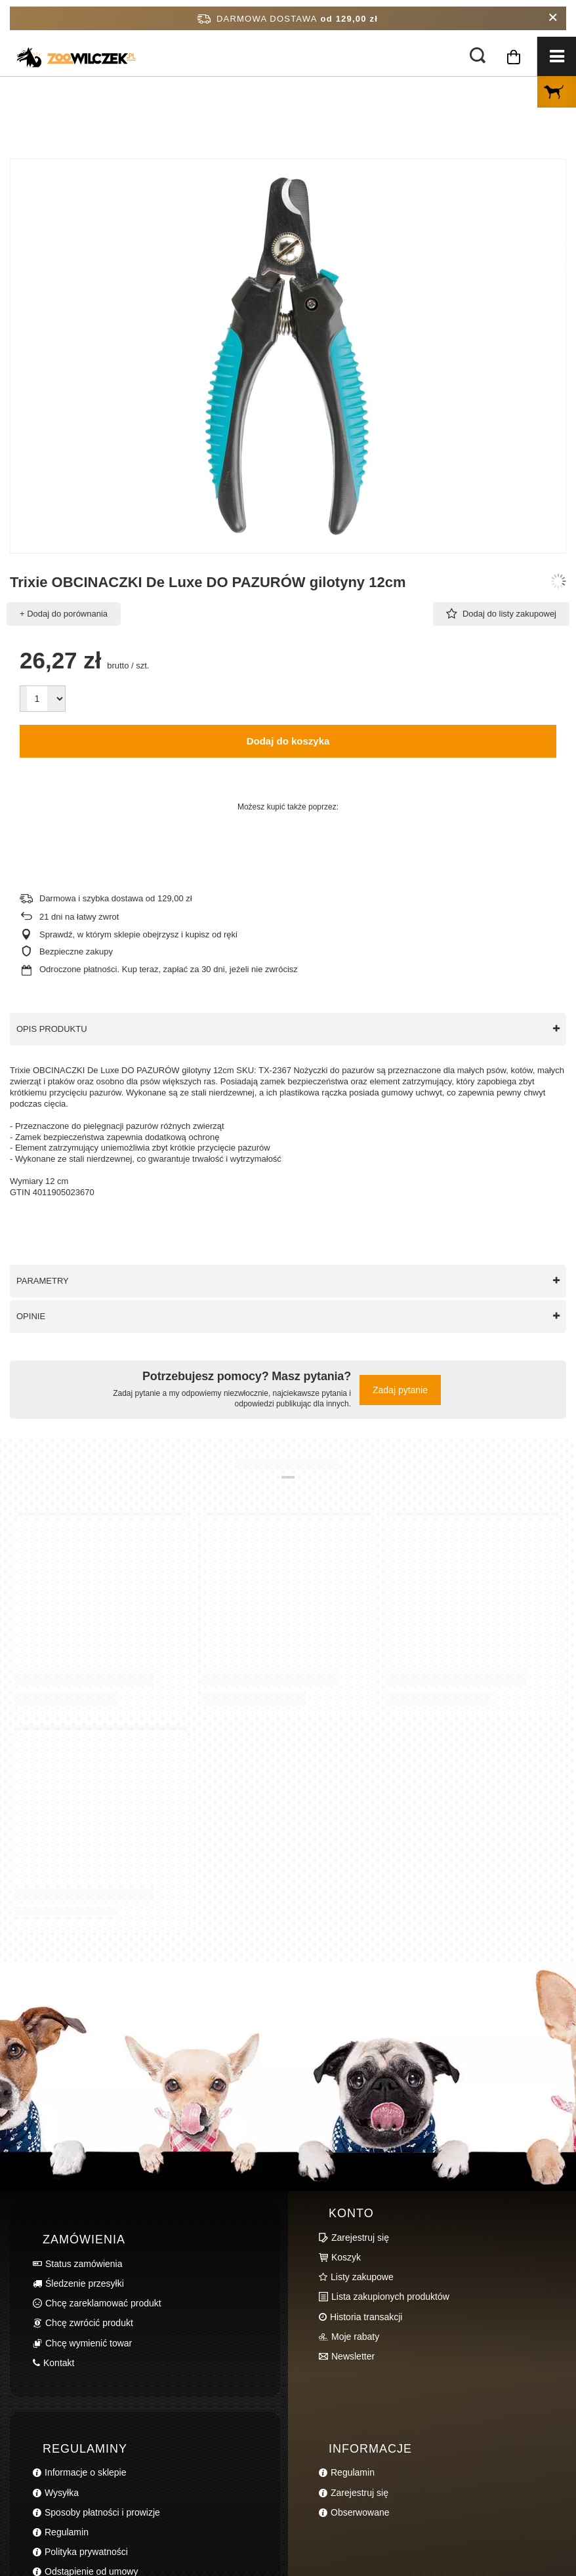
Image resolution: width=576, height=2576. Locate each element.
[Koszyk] (513, 69)
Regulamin (67, 2532)
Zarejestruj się (360, 2237)
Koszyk (346, 2257)
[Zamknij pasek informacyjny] (552, 18)
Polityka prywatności (86, 2551)
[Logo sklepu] (52, 51)
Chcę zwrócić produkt (89, 2323)
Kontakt (58, 2363)
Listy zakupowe (362, 2277)
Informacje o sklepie (86, 2472)
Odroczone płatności (78, 969)
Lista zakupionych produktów (390, 2296)
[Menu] (556, 56)
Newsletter (353, 2356)
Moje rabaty (355, 2336)
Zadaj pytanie (400, 1390)
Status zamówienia (84, 2264)
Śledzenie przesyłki (84, 2283)
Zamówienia (84, 2239)
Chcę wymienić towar (88, 2343)
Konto (351, 2213)
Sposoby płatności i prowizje (102, 2512)
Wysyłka (62, 2492)
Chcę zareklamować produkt (103, 2303)
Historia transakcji (366, 2317)
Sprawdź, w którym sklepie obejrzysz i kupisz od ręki (138, 934)
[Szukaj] (477, 56)
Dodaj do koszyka (288, 740)
